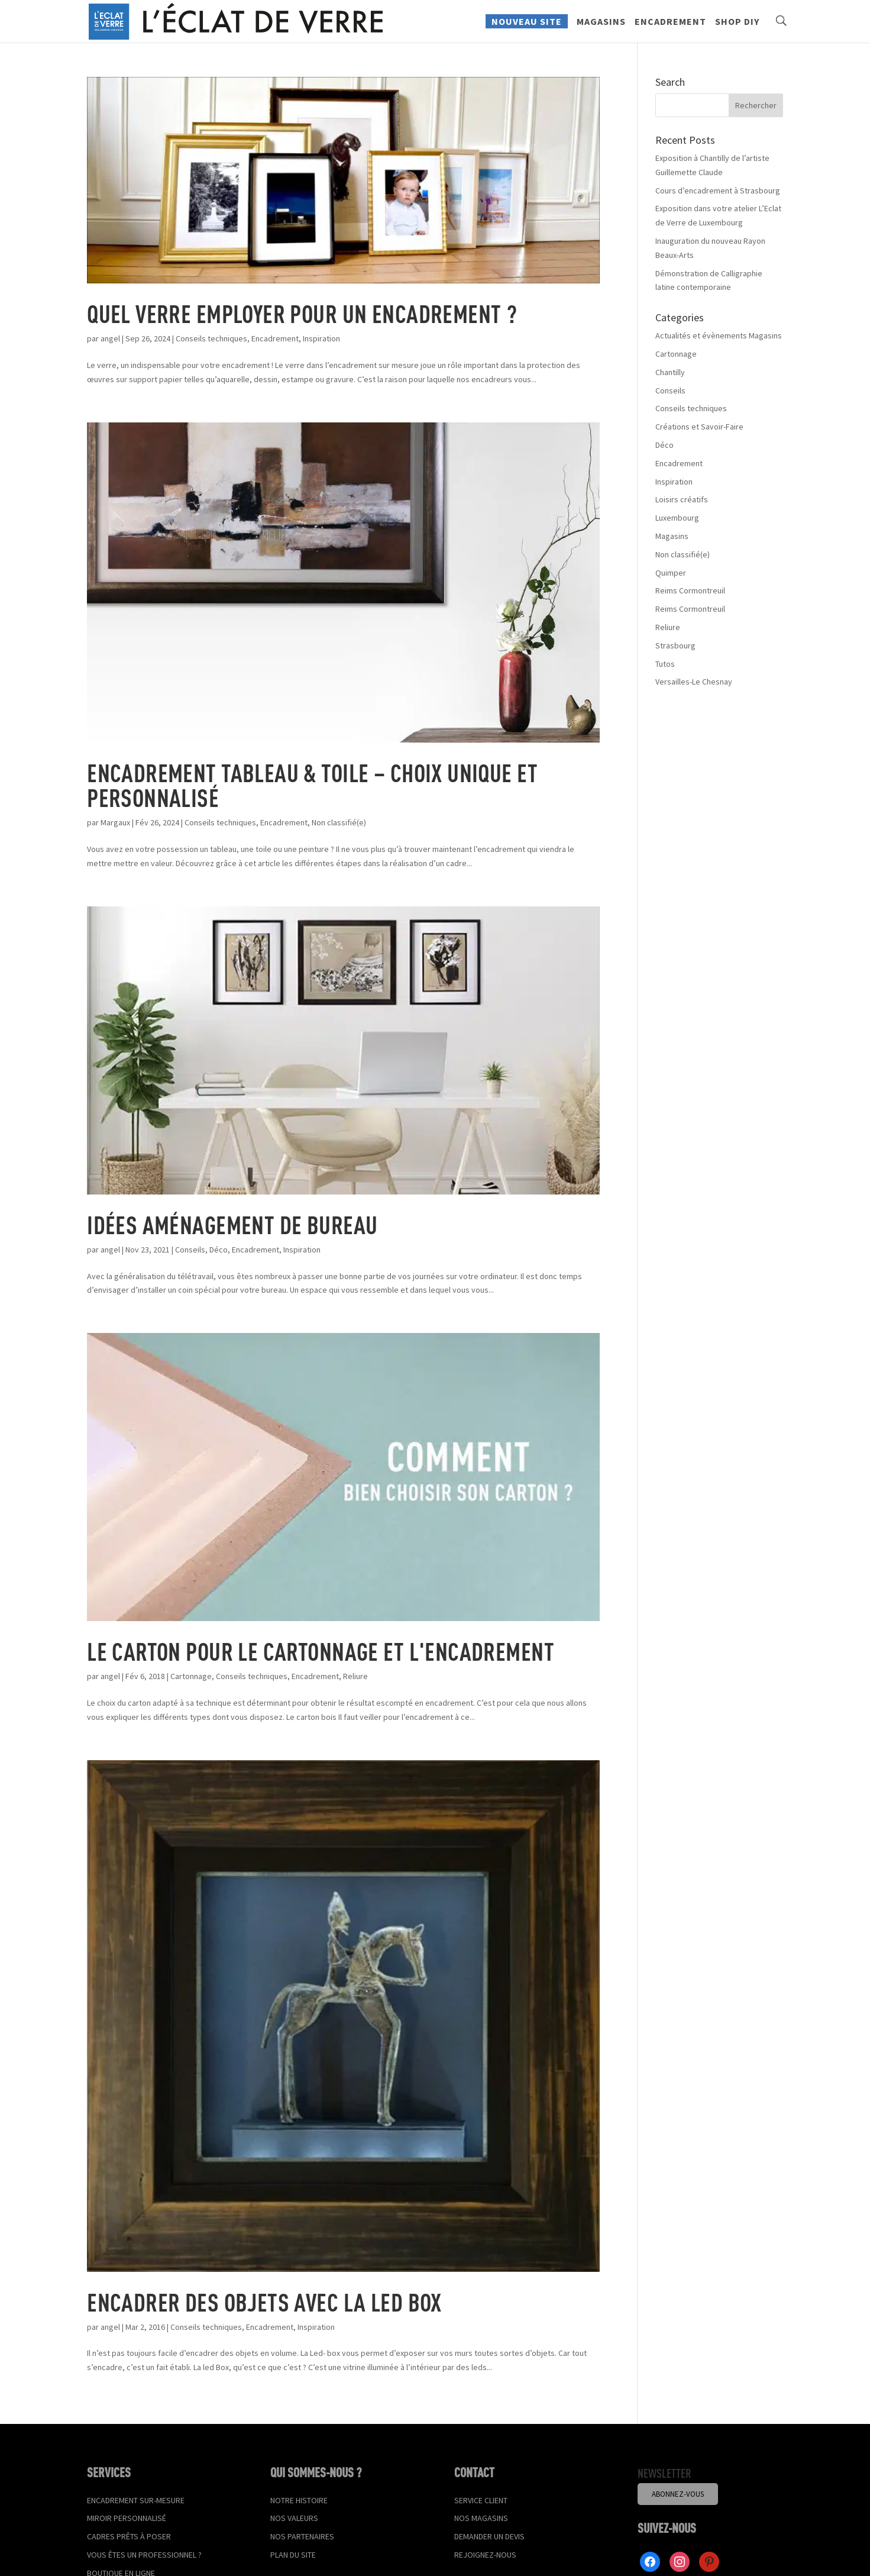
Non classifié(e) (339, 822)
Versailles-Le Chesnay (693, 681)
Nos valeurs (294, 2518)
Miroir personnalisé (126, 2518)
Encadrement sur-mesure (136, 2500)
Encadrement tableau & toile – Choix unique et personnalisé (312, 785)
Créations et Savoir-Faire (699, 426)
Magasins (601, 27)
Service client (480, 2500)
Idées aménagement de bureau (232, 1224)
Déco (218, 1249)
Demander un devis (489, 2536)
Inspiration (321, 338)
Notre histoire (299, 2500)
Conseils (190, 1249)
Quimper (670, 572)
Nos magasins (481, 2518)
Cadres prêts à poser (129, 2536)
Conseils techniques (211, 338)
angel (110, 338)
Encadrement (670, 27)
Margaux (115, 822)
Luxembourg (677, 517)
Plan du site (293, 2554)
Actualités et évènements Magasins (718, 335)
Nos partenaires (302, 2536)
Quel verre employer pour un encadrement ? (302, 313)
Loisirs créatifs (681, 499)
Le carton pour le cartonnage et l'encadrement (320, 1650)
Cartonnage (191, 1676)
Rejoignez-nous (485, 2554)
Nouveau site (526, 26)
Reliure (355, 1676)
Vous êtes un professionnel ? (144, 2554)
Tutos (665, 663)
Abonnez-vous (678, 2494)
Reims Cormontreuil (690, 590)
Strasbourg (675, 645)
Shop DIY (737, 27)
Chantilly (670, 372)
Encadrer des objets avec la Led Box (264, 2301)
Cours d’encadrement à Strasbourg (717, 190)
